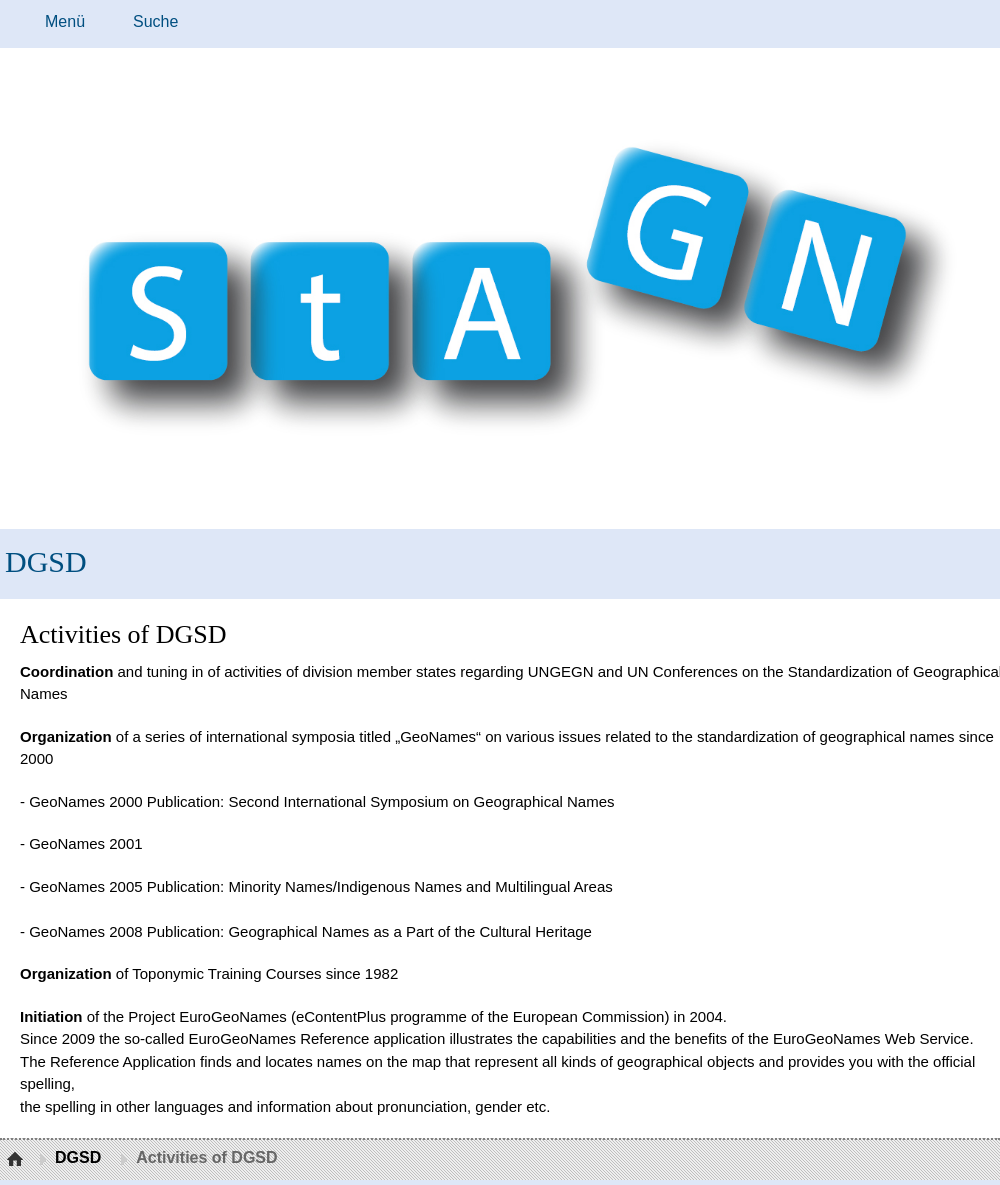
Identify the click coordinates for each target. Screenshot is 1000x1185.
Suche (155, 21)
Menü (65, 21)
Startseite (17, 1160)
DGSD (46, 561)
